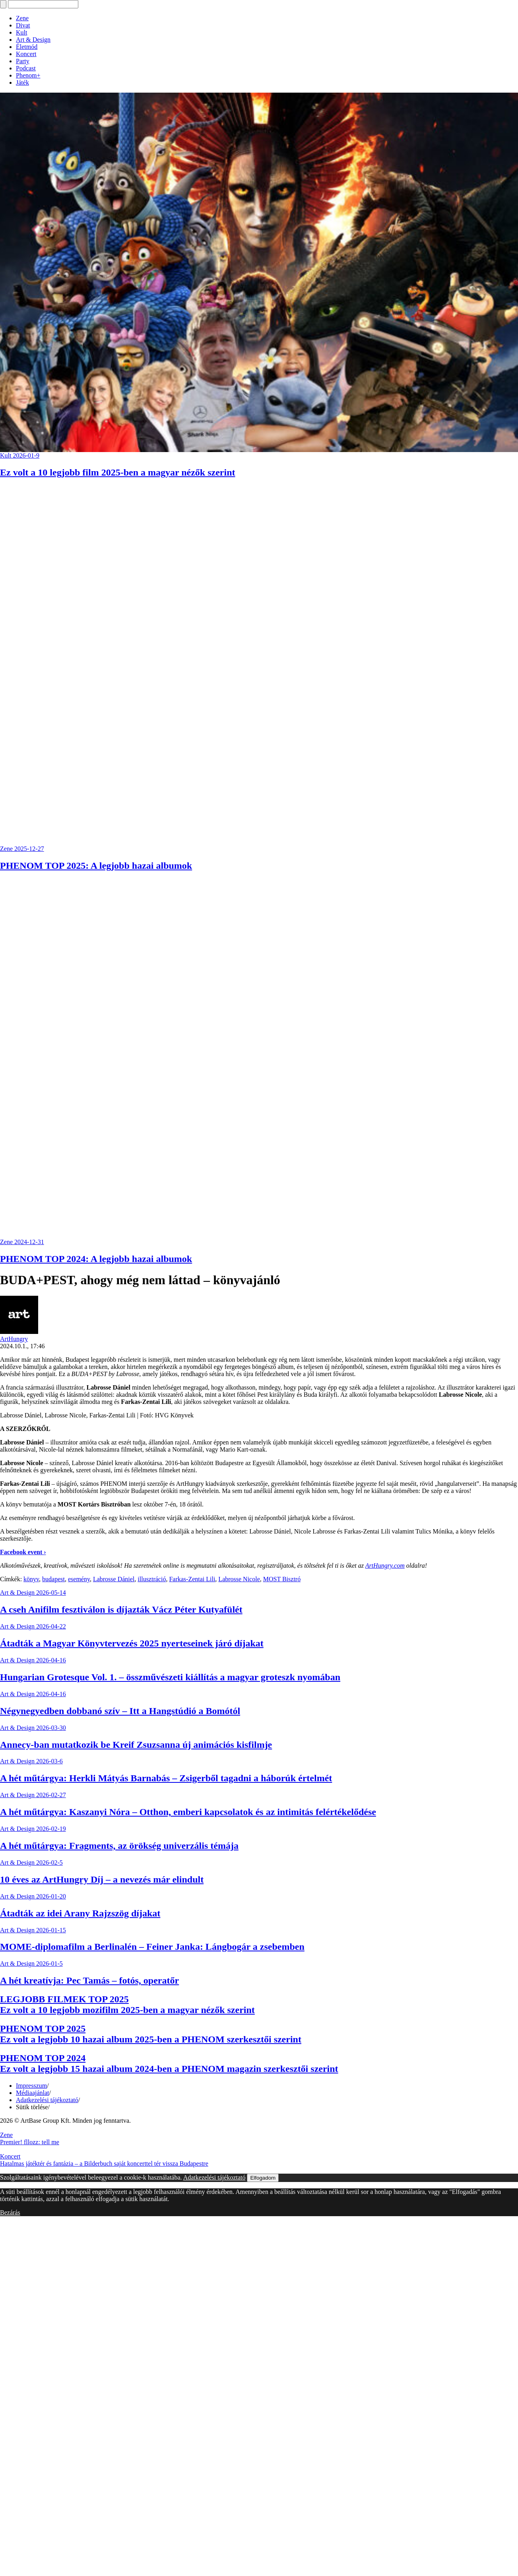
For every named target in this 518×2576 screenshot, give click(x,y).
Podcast (26, 68)
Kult (21, 32)
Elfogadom (262, 2178)
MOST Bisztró (282, 1579)
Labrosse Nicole (239, 1579)
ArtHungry (14, 1339)
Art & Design (33, 39)
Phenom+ (28, 75)
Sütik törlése (32, 2107)
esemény (79, 1579)
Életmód (26, 46)
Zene (22, 18)
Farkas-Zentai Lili (192, 1579)
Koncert (26, 53)
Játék (22, 82)
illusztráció (152, 1579)
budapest (53, 1579)
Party (22, 61)
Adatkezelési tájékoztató (47, 2100)
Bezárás (10, 2212)
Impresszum (31, 2085)
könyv (31, 1579)
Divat (23, 25)
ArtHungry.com (385, 1565)
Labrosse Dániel (113, 1579)
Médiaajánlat (32, 2092)
